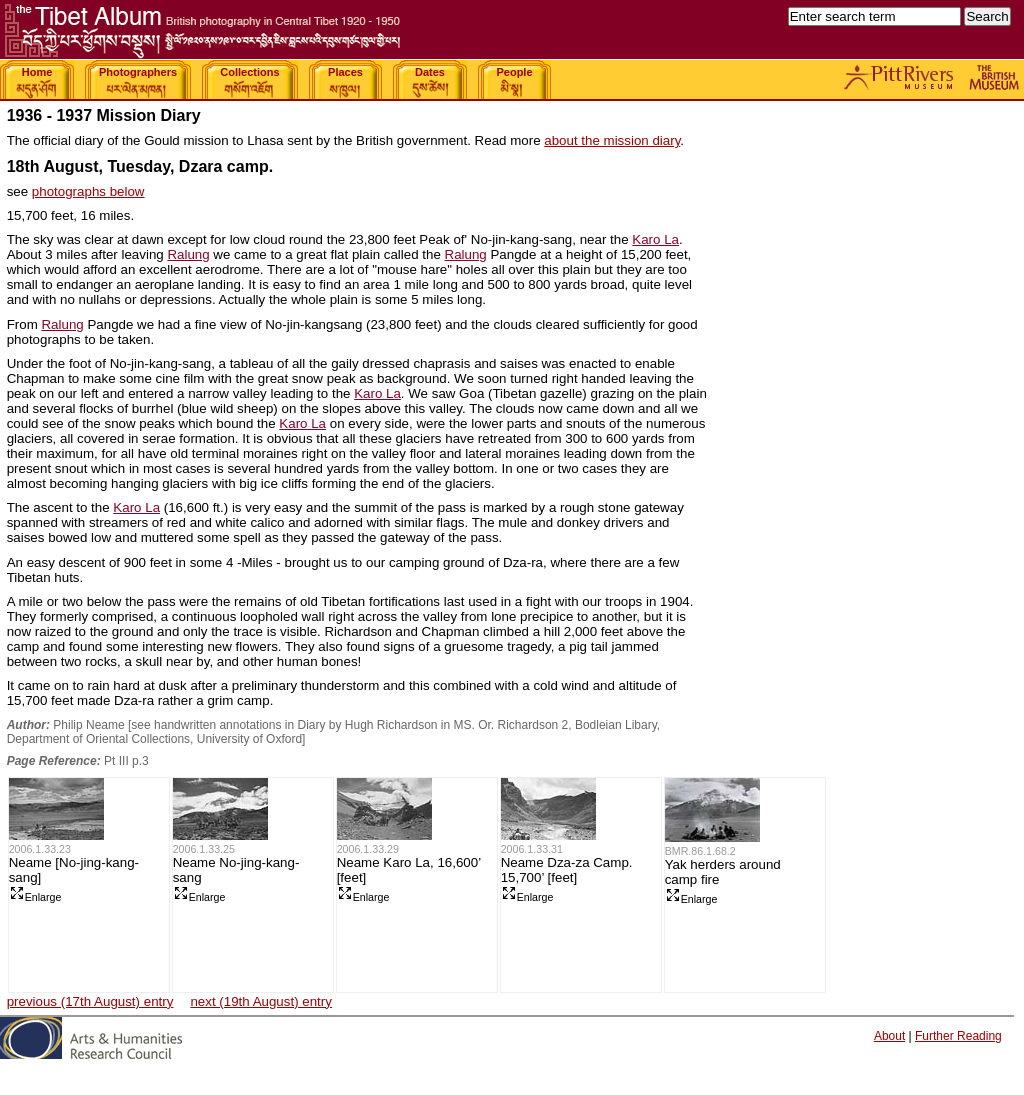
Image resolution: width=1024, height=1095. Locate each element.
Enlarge (35, 897)
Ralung (188, 254)
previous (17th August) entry (90, 1001)
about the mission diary (612, 140)
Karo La (655, 239)
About (889, 1036)
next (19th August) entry (261, 1001)
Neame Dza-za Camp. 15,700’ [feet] (567, 870)
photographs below (88, 191)
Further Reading (958, 1036)
